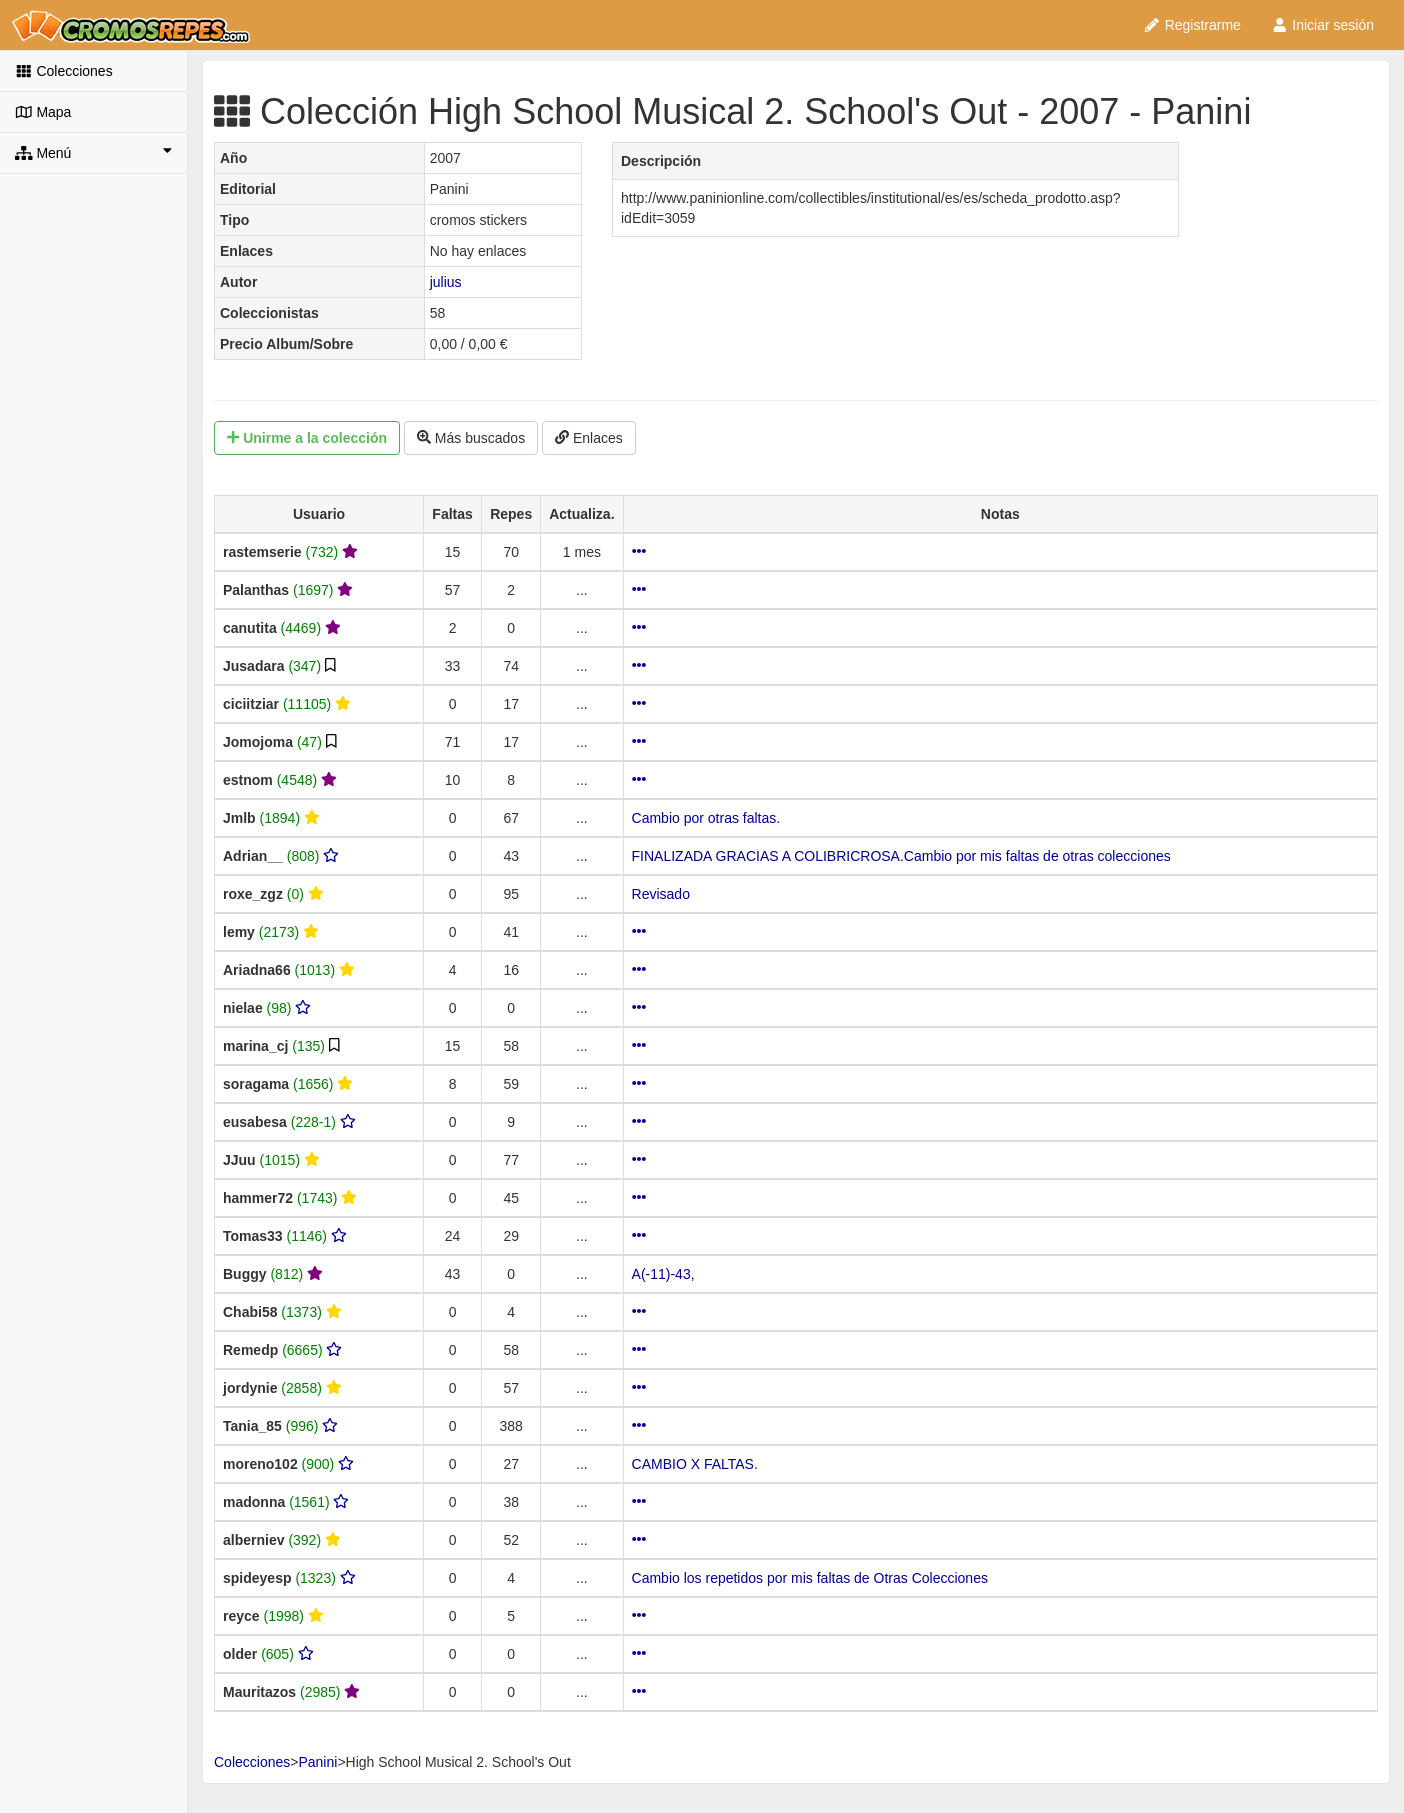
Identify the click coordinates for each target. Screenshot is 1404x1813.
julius (446, 282)
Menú (93, 152)
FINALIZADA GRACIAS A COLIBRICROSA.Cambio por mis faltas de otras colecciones (901, 856)
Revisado (661, 894)
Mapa (43, 112)
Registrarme (1192, 25)
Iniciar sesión (1322, 25)
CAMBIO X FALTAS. (695, 1464)
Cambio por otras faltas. (706, 818)
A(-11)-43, (663, 1274)
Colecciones (64, 71)
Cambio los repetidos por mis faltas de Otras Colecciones (810, 1578)
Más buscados (471, 438)
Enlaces (589, 438)
